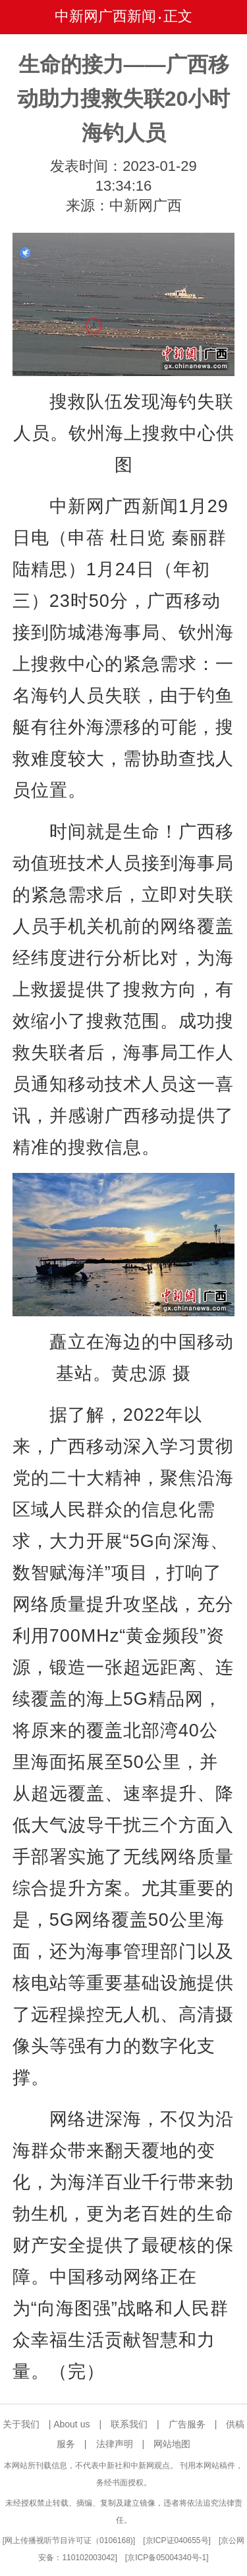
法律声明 (114, 2444)
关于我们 (21, 2424)
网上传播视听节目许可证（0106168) (69, 2540)
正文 (177, 16)
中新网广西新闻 (105, 16)
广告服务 (187, 2424)
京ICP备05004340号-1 (166, 2557)
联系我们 (129, 2424)
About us (71, 2424)
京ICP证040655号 (177, 2540)
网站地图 (171, 2444)
